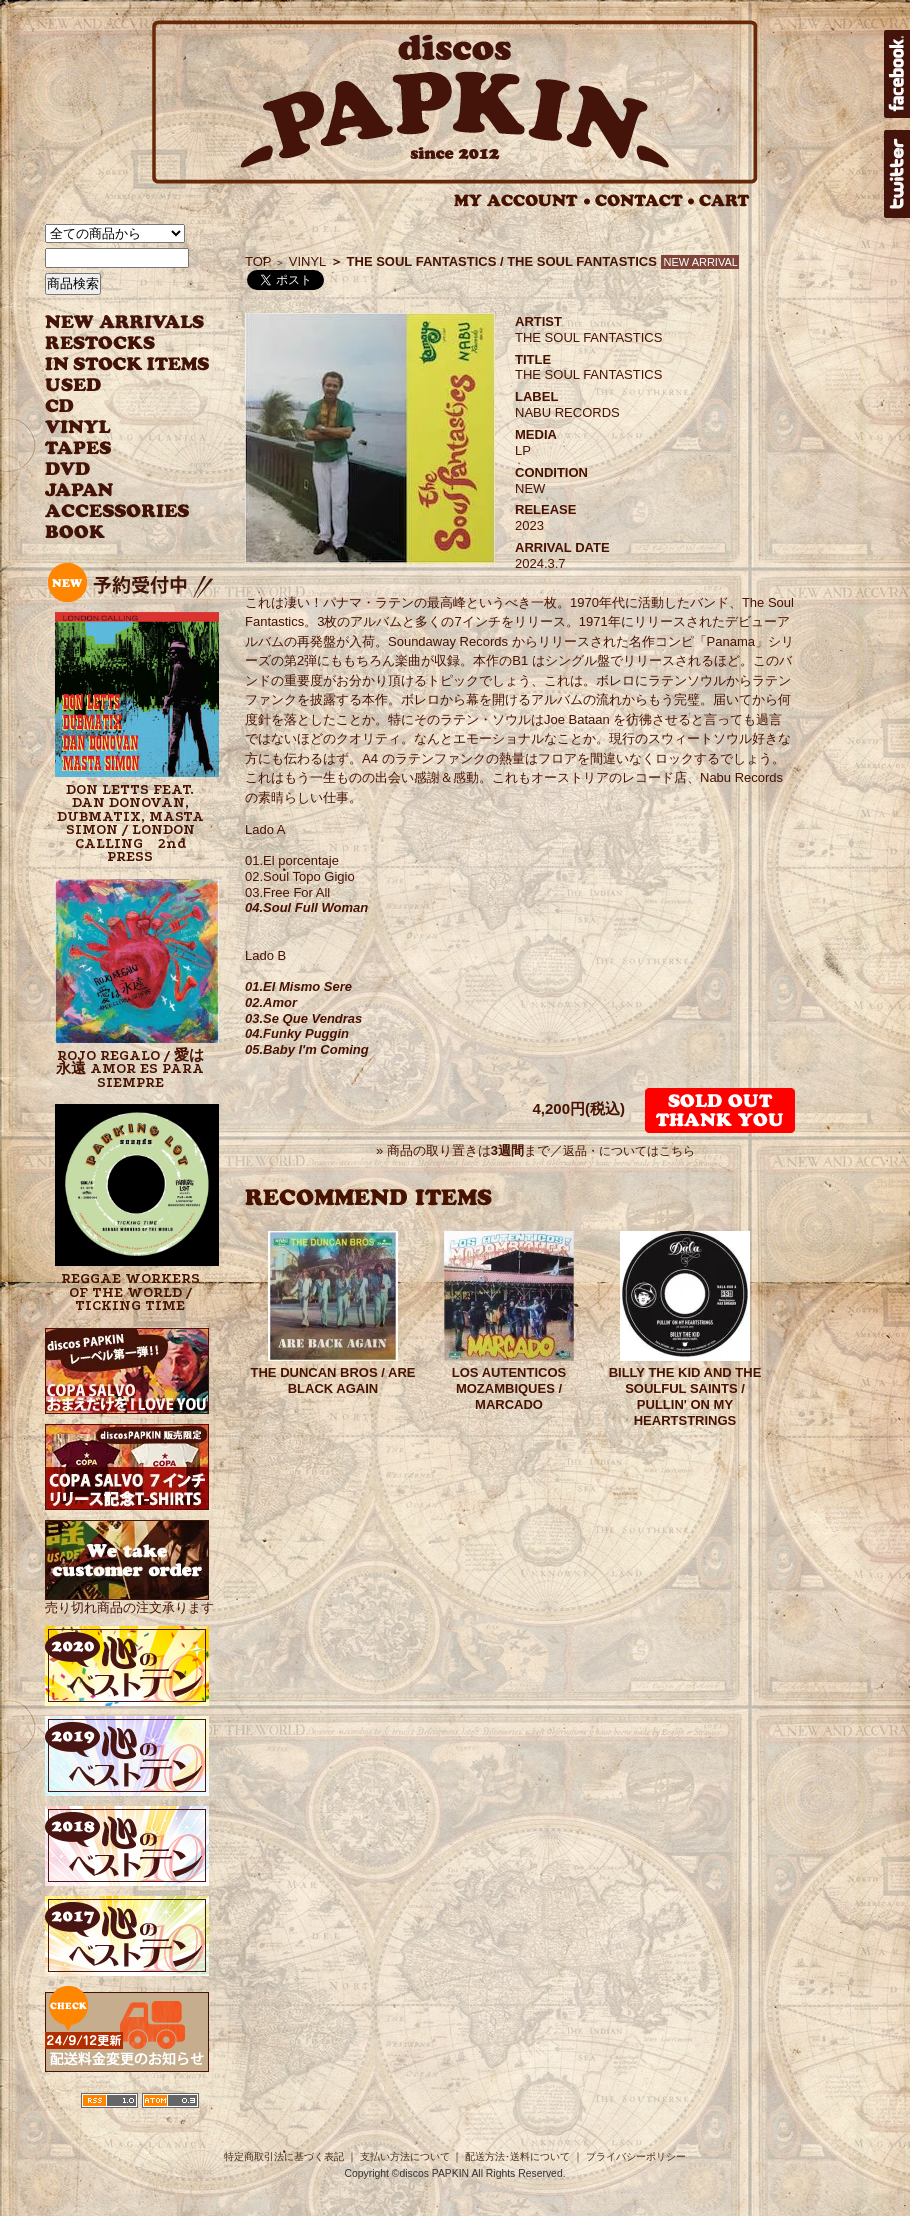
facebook (897, 74)
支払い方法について (405, 2156)
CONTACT (645, 200)
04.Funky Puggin (297, 1033)
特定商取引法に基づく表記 (284, 2156)
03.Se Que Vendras (303, 1018)
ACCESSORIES (117, 511)
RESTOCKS (112, 343)
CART (724, 200)
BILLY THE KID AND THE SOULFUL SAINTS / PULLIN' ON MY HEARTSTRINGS (685, 1396)
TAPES (78, 448)
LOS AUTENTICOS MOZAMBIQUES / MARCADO (509, 1388)
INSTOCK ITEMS (127, 364)
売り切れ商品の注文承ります (129, 1599)
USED (112, 385)
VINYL (80, 427)
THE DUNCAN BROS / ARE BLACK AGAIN (333, 1380)
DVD (67, 469)
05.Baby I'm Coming (307, 1049)
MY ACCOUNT (522, 200)
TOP (258, 261)
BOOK (76, 532)
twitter (897, 174)
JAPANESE (112, 490)
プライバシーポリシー (636, 2156)
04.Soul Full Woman (306, 907)
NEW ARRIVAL (125, 322)
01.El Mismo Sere (298, 986)
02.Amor (271, 1002)
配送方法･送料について (517, 2156)
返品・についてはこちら (629, 1151)
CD (60, 406)
